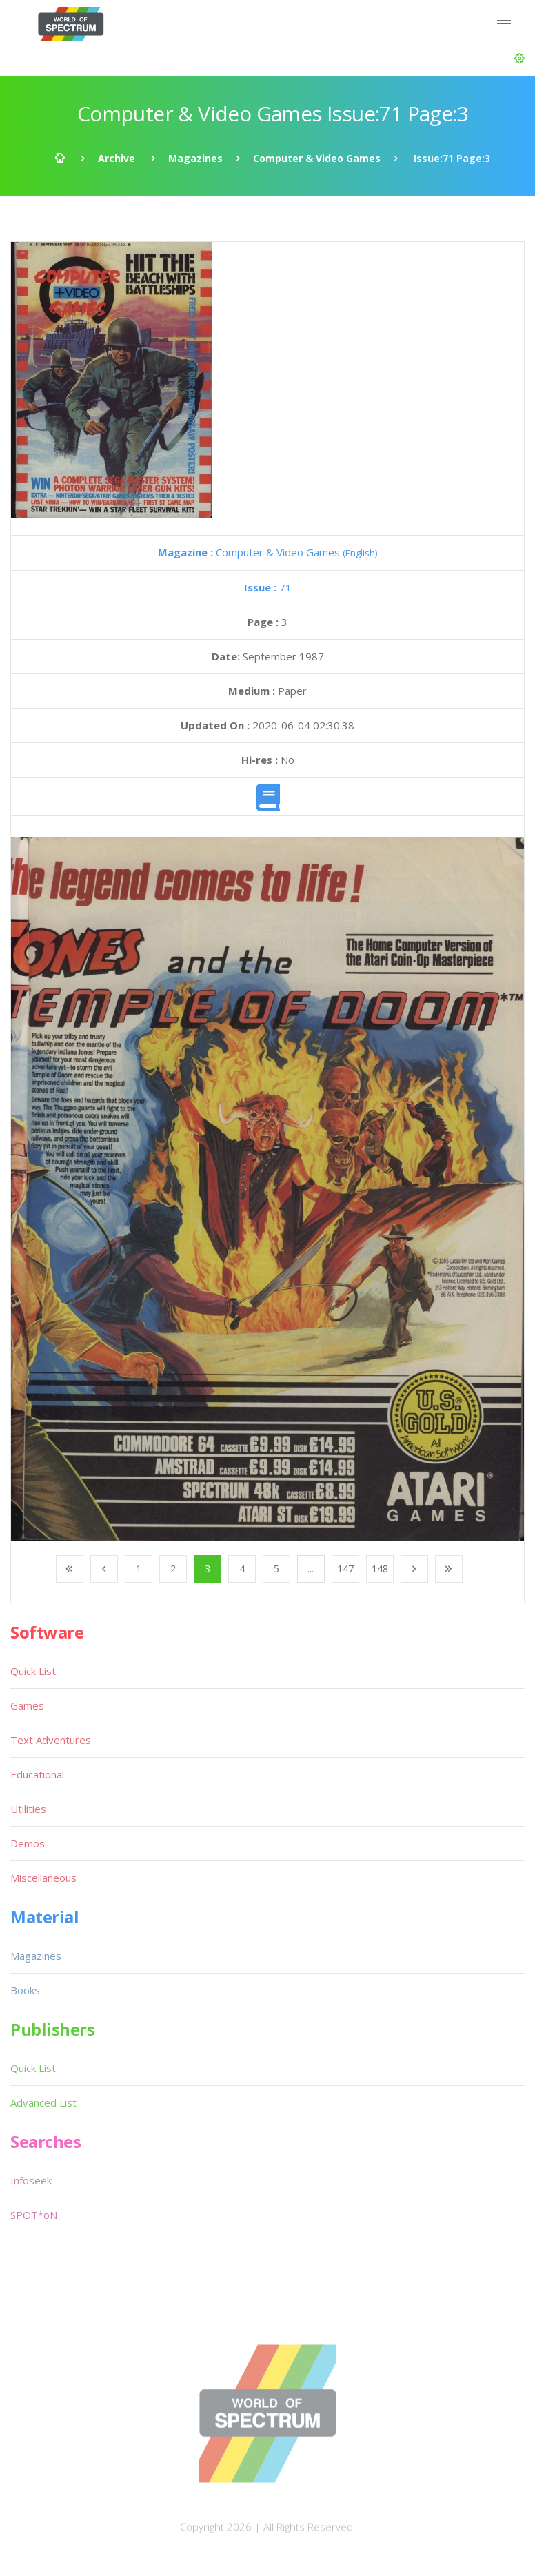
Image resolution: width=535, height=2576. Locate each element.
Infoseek (31, 2180)
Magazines (195, 158)
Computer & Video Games (317, 158)
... (310, 1568)
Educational (37, 1774)
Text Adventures (50, 1740)
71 (268, 587)
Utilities (28, 1809)
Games (27, 1705)
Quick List (33, 1671)
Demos (27, 1843)
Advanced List (43, 2102)
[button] (519, 58)
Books (25, 1990)
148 (380, 1568)
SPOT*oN (33, 2215)
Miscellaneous (43, 1878)
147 (345, 1568)
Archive (116, 158)
